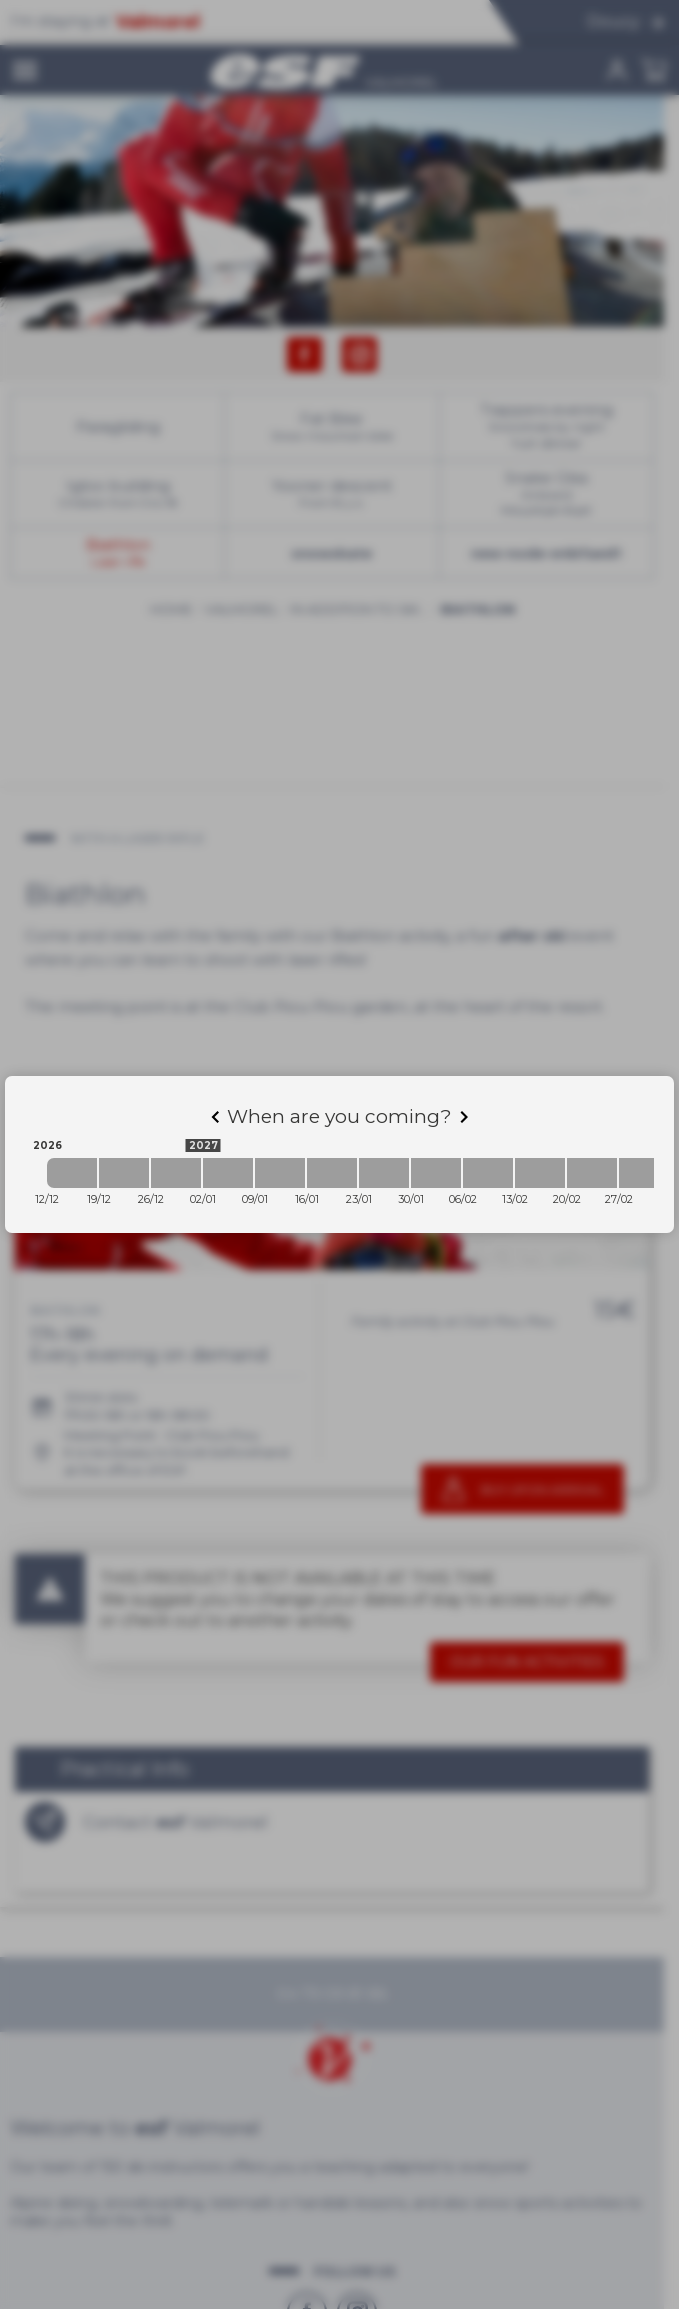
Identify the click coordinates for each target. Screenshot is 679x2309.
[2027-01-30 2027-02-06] (436, 1173)
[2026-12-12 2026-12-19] (72, 1173)
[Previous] (215, 1117)
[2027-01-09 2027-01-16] (280, 1173)
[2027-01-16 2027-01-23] (332, 1173)
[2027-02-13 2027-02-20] (540, 1173)
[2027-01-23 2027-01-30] (384, 1173)
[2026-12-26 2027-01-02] (176, 1173)
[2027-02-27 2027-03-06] (644, 1173)
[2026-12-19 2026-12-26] (124, 1173)
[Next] (464, 1117)
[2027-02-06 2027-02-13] (488, 1173)
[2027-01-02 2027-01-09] (228, 1173)
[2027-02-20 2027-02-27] (592, 1173)
